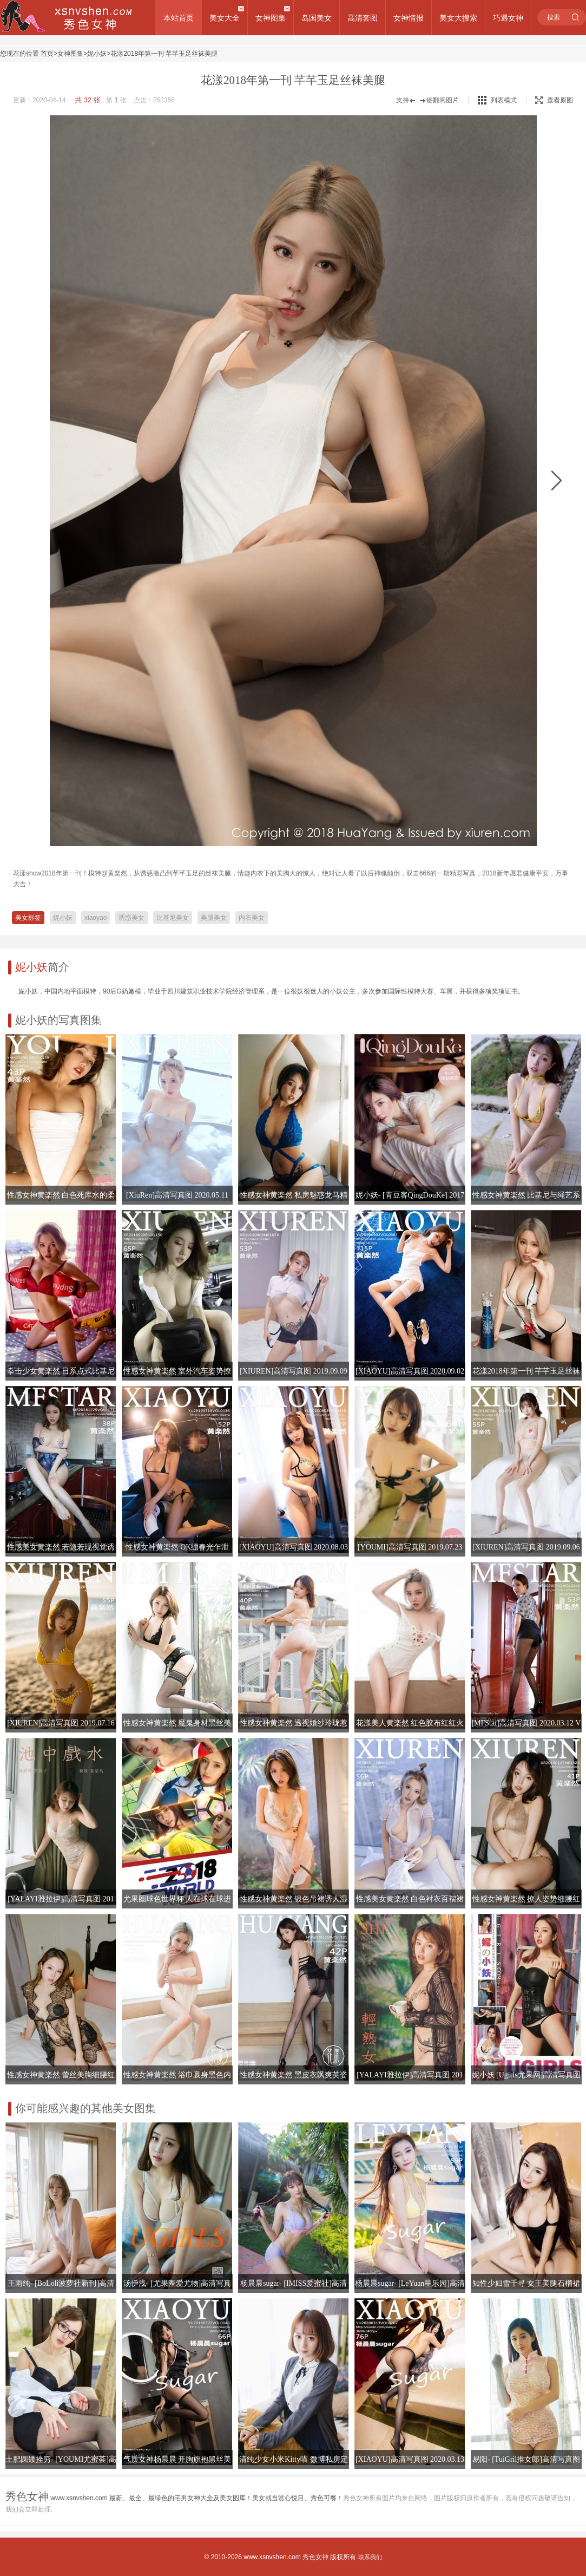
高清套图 (362, 18)
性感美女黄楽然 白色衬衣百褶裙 (410, 1899)
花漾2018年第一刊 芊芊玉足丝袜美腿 (164, 53)
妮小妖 (97, 53)
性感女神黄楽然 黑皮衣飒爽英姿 (294, 2075)
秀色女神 (315, 2557)
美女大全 (224, 18)
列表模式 (504, 100)
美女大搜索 (458, 18)
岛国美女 (316, 18)
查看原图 (554, 100)
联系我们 (370, 2557)
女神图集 (270, 18)
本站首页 (178, 18)
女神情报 (408, 18)
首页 (47, 53)
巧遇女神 (508, 18)
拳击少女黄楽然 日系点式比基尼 (61, 1371)
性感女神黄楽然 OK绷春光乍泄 (177, 1547)
